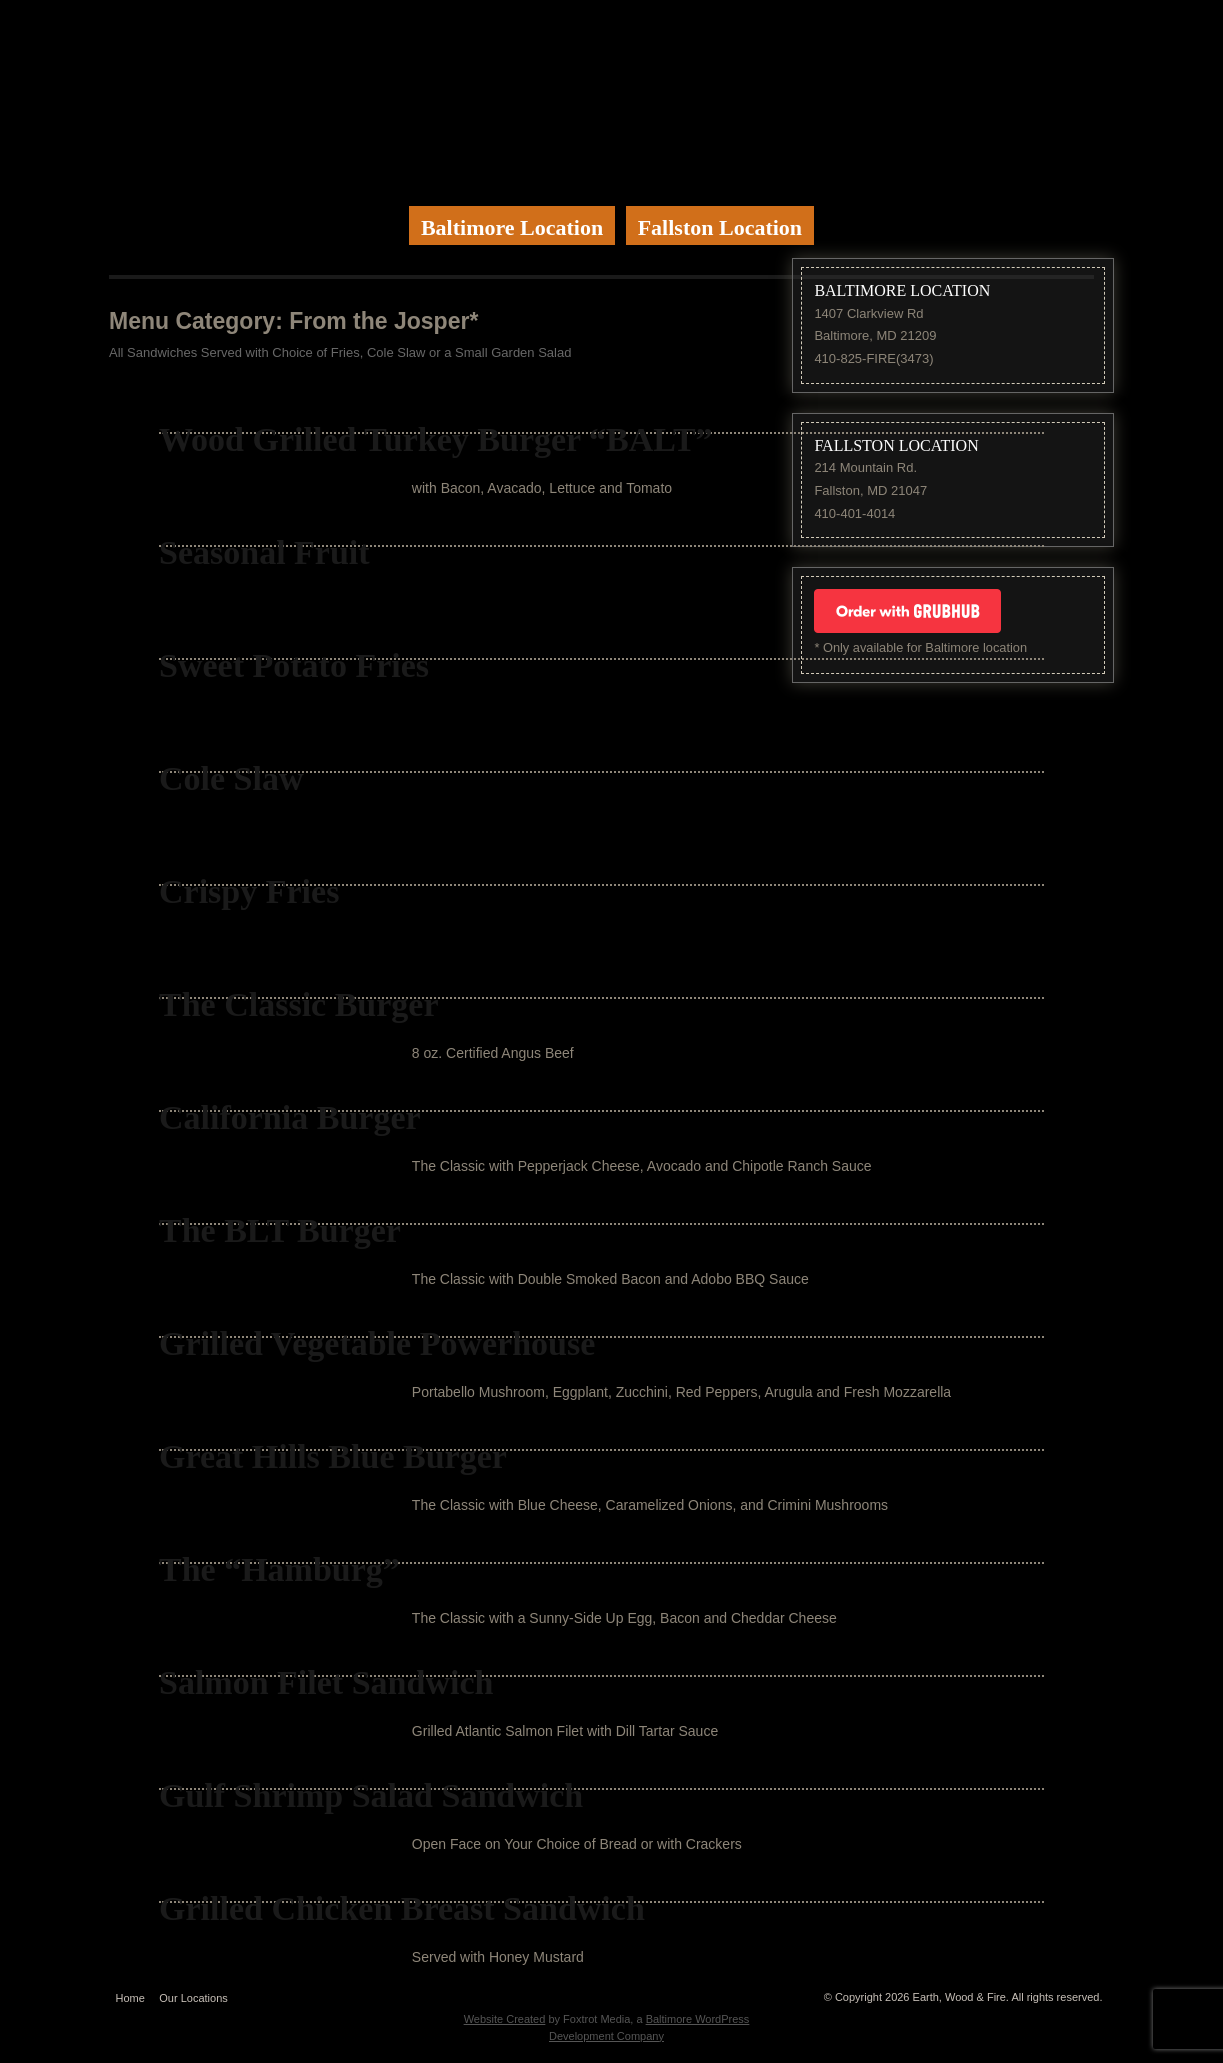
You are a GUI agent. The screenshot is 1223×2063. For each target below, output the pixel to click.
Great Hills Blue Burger (333, 1456)
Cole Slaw (231, 778)
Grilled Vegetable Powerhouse (377, 1343)
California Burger (290, 1117)
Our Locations (193, 1998)
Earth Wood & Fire (612, 94)
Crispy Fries (249, 891)
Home (130, 1998)
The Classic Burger (299, 1004)
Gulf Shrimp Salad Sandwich (371, 1795)
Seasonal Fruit (264, 552)
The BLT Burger (280, 1230)
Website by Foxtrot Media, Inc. (606, 1993)
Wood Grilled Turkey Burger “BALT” (436, 439)
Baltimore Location (512, 227)
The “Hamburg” (279, 1569)
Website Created (505, 2019)
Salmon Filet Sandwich (326, 1682)
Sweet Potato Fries (294, 665)
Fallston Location (720, 227)
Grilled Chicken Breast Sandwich (402, 1908)
